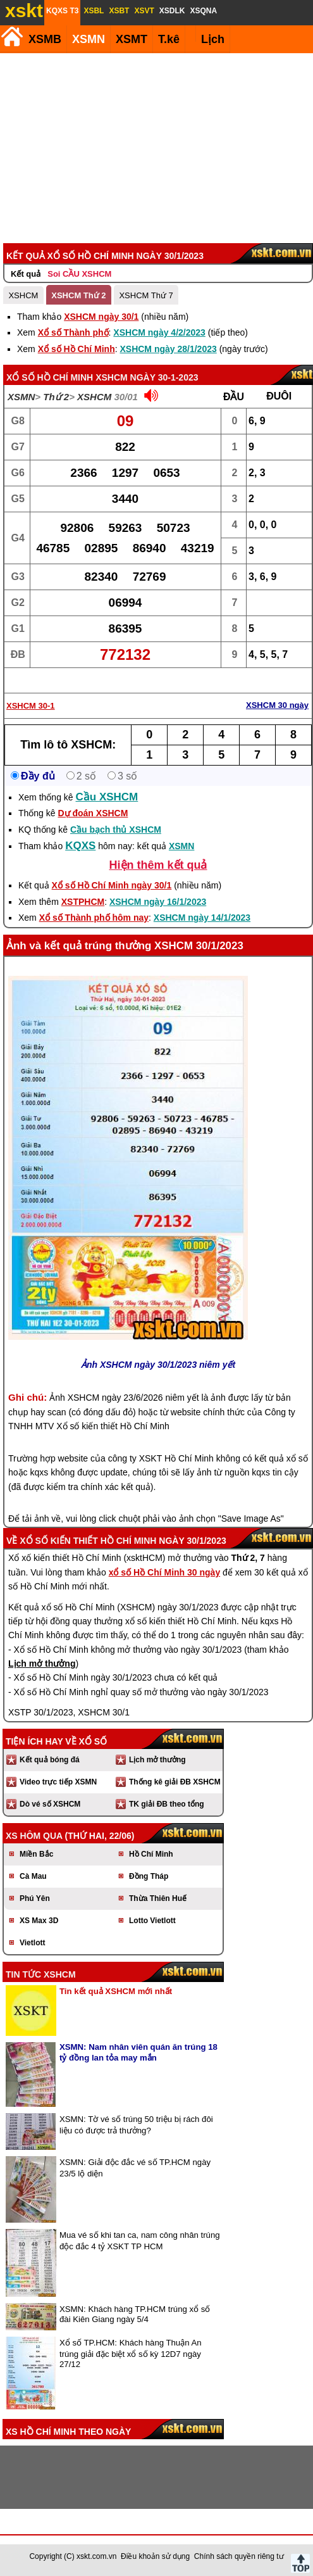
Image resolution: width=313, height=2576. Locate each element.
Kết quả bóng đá (50, 1759)
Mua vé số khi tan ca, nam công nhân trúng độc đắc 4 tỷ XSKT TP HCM (139, 2240)
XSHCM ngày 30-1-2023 (146, 377)
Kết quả (25, 274)
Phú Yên (35, 1898)
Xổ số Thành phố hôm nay (94, 917)
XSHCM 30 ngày (277, 705)
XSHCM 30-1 (30, 705)
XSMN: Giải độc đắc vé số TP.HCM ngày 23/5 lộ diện (135, 2167)
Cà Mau (33, 1876)
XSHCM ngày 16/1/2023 (157, 902)
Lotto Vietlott (152, 1920)
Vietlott (32, 1942)
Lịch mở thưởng (157, 1759)
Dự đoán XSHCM (93, 813)
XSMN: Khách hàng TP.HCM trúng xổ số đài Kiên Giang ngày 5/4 (134, 2314)
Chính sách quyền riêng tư (239, 2556)
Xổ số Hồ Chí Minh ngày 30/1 (112, 885)
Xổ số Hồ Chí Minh (76, 349)
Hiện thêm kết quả (158, 865)
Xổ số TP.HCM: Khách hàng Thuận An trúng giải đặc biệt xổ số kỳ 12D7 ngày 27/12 (130, 2353)
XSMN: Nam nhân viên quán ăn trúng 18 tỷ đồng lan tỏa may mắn (138, 2052)
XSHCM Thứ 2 (78, 295)
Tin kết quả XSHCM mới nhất (115, 1991)
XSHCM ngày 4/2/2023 (159, 332)
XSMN (88, 39)
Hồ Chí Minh (151, 1854)
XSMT (131, 39)
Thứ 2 (56, 396)
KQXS (80, 846)
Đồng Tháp (148, 1876)
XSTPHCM (82, 902)
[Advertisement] (155, 148)
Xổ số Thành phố (73, 332)
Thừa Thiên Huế (158, 1898)
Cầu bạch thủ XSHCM (115, 829)
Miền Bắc (36, 1854)
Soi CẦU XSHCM (79, 274)
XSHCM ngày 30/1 (101, 317)
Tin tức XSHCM (41, 1974)
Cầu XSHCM (107, 797)
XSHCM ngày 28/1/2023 (168, 349)
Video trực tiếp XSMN (58, 1781)
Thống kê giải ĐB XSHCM (175, 1781)
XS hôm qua (34, 1836)
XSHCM (23, 295)
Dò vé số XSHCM (50, 1804)
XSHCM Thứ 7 (146, 295)
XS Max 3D (39, 1920)
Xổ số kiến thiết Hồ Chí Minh (88, 1541)
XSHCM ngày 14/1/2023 (202, 917)
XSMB (44, 39)
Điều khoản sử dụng (155, 2556)
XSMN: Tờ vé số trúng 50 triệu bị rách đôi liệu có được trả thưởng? (136, 2124)
